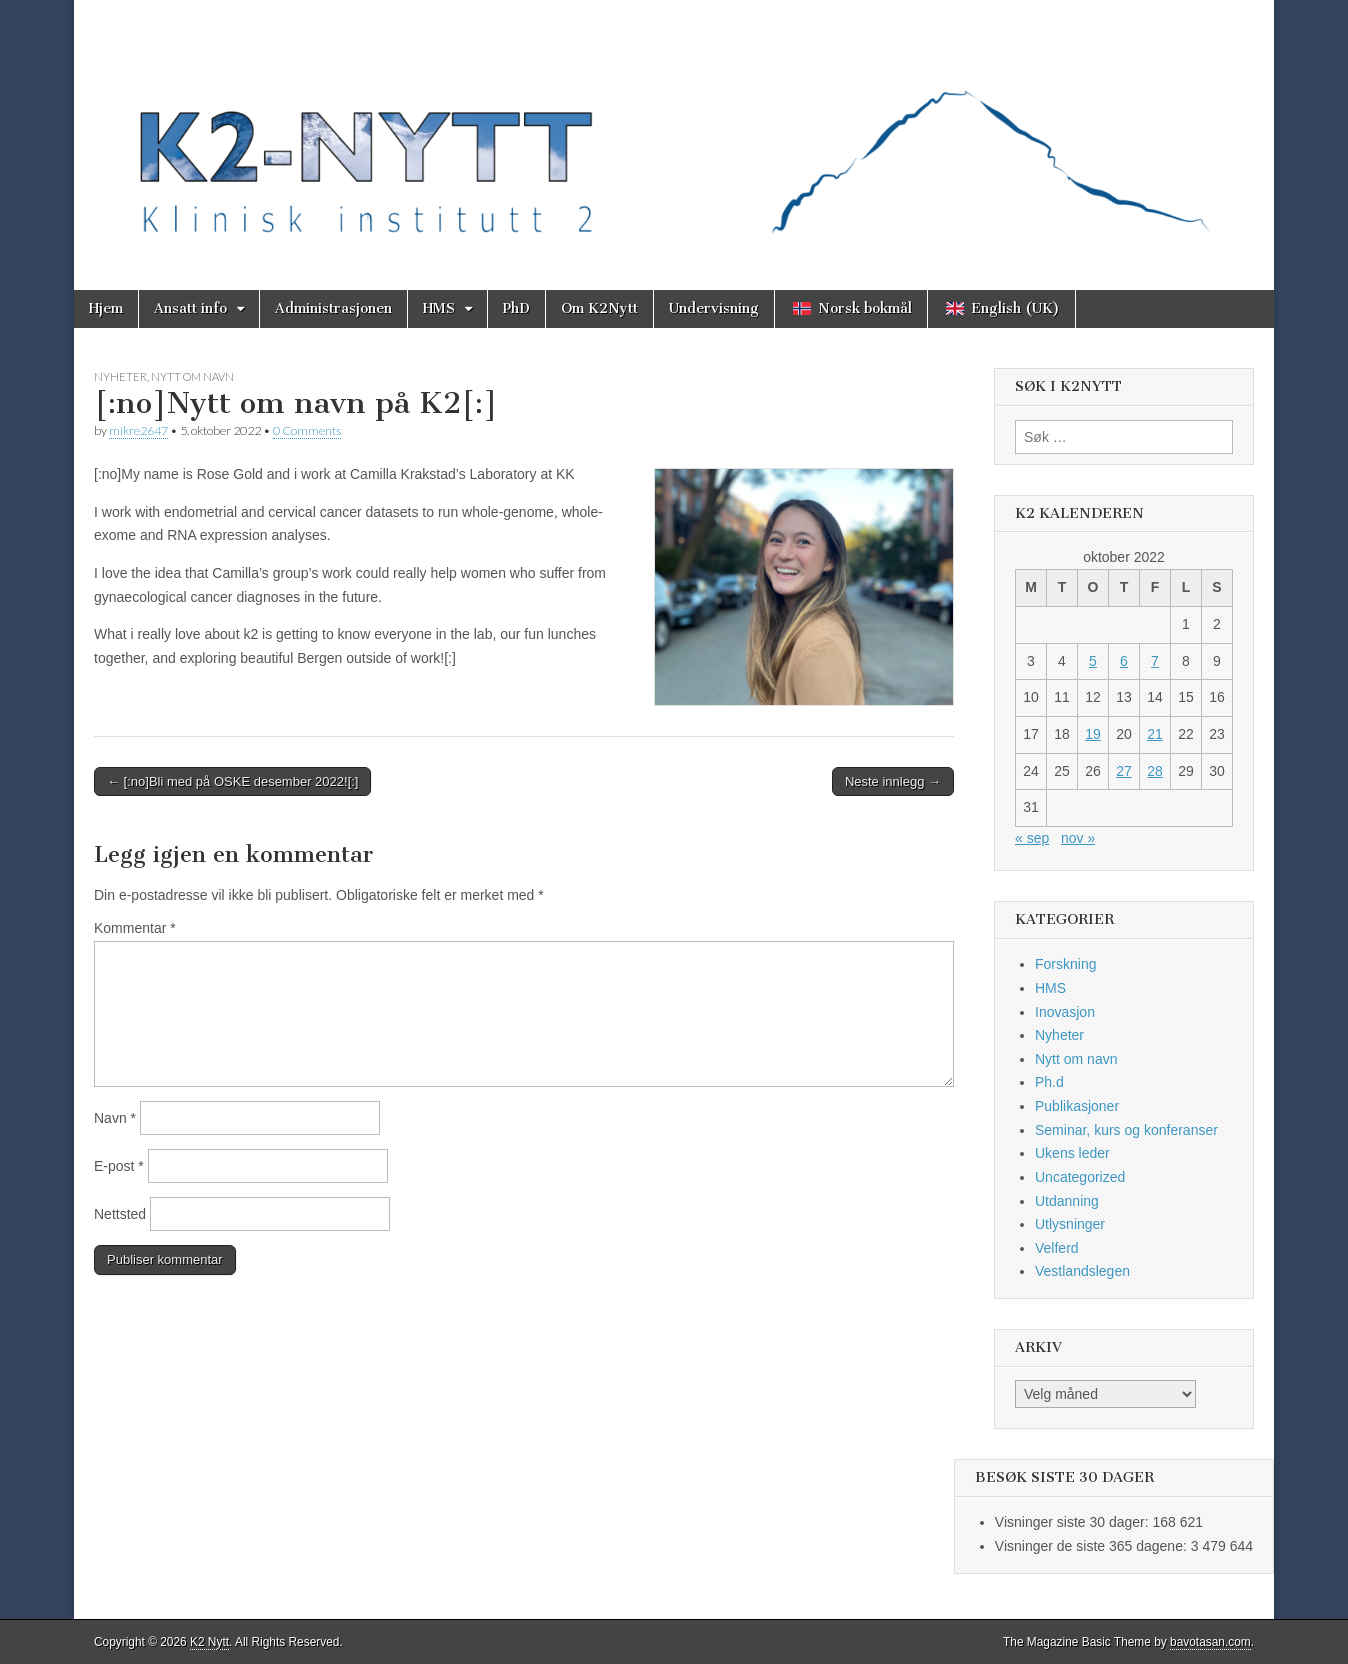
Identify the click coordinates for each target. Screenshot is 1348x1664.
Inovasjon (1065, 1012)
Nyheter (120, 376)
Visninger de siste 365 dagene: (1093, 1546)
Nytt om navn (192, 376)
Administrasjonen (333, 308)
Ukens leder (1072, 1153)
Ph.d (1049, 1082)
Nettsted (120, 1214)
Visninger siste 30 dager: (1074, 1522)
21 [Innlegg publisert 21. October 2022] (1155, 734)
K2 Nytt (209, 1642)
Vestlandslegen (1082, 1271)
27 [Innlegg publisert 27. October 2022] (1124, 771)
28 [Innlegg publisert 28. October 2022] (1155, 771)
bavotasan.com (1210, 1642)
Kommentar (135, 928)
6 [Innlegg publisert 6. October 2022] (1124, 661)
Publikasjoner (1077, 1106)
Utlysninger (1070, 1224)
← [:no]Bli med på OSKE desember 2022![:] (232, 781)
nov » (1078, 838)
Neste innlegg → (893, 781)
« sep (1032, 838)
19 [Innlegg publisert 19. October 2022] (1093, 734)
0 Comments (307, 430)
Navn (115, 1118)
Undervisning (714, 308)
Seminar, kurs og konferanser (1126, 1130)
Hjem (106, 308)
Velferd (1057, 1248)
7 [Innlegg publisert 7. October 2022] (1155, 661)
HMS (439, 308)
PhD (516, 308)
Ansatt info (190, 308)
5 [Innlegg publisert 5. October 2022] (1093, 661)
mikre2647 (138, 430)
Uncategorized (1080, 1177)
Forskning (1065, 964)
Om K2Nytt (599, 308)
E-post (119, 1166)
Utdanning (1067, 1201)
